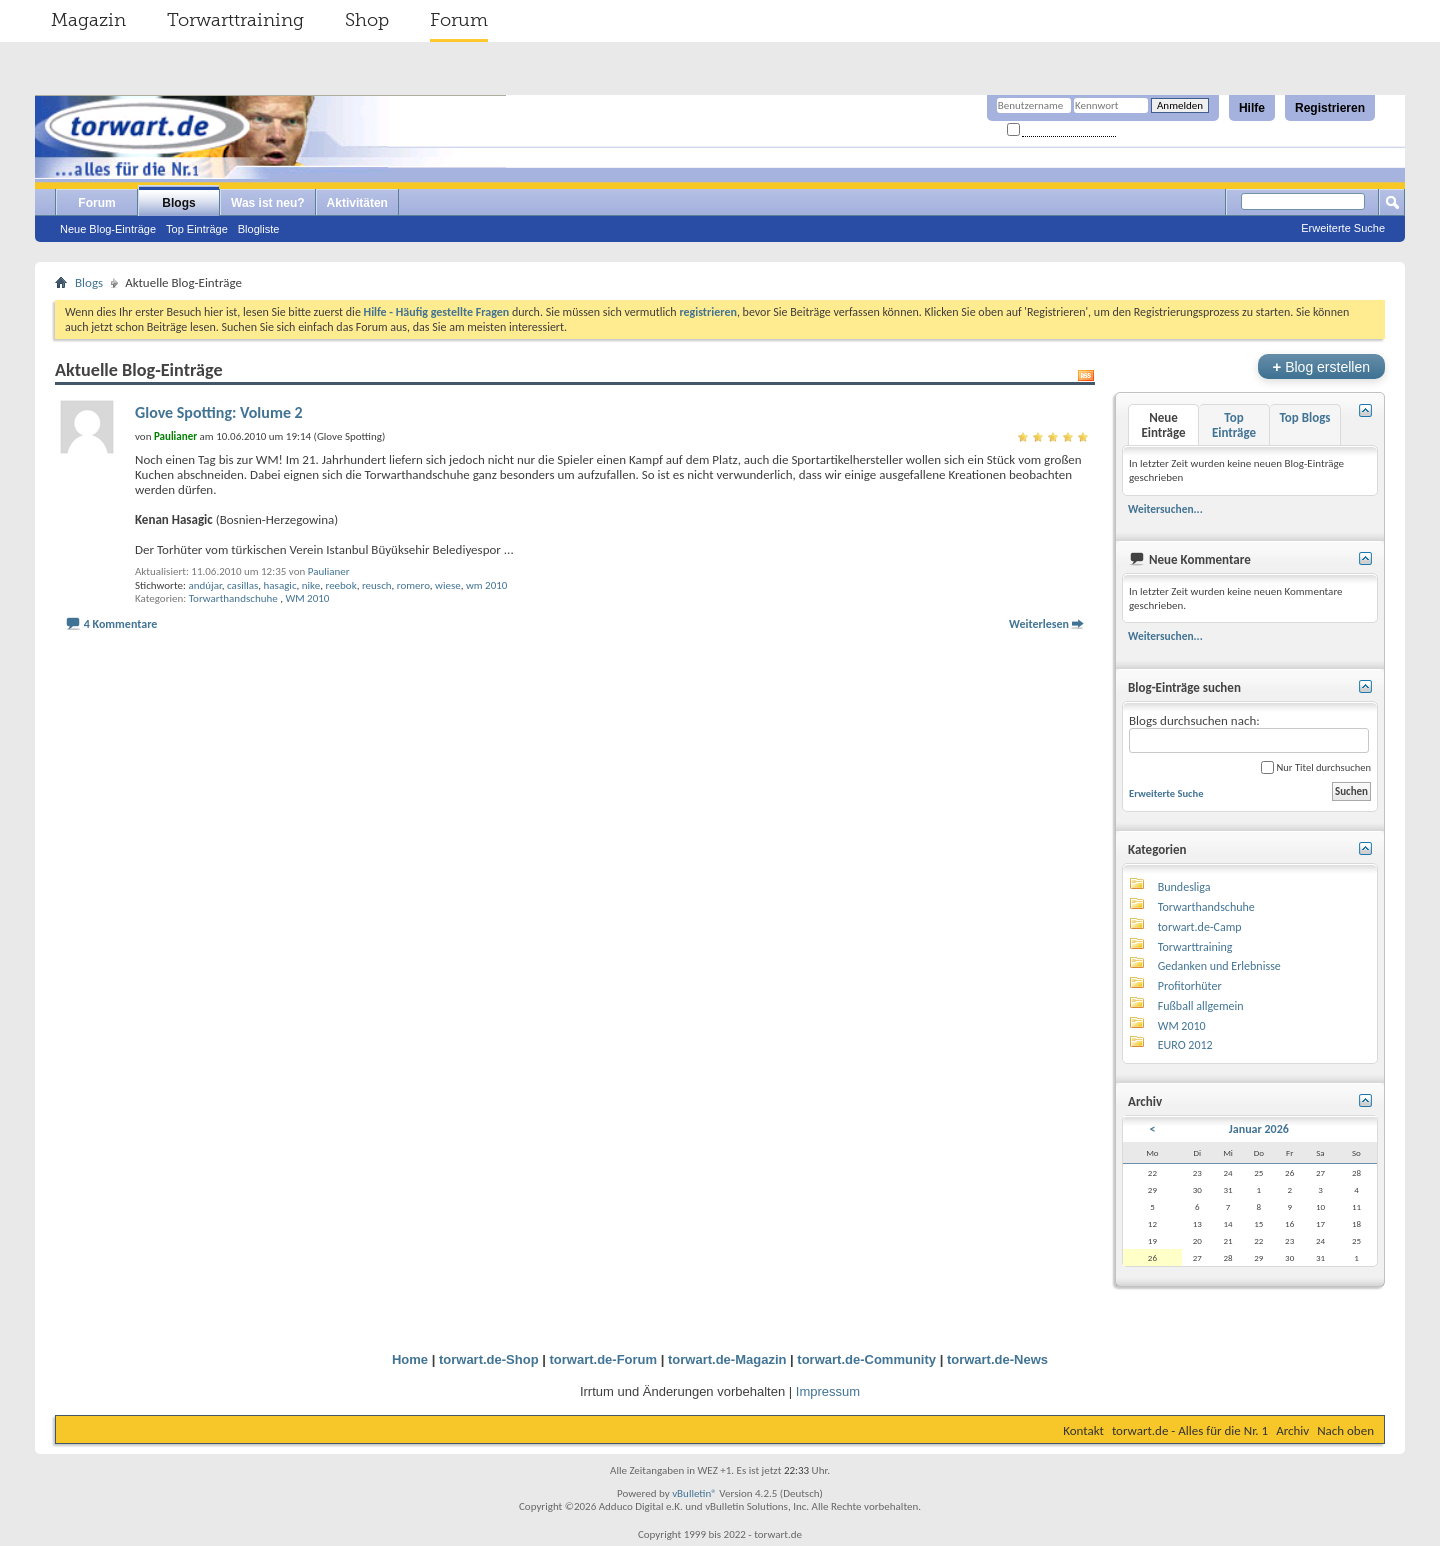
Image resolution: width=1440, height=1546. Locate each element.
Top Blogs (1304, 417)
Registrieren (1330, 108)
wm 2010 (486, 585)
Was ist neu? (268, 203)
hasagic (280, 585)
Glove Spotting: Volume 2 (219, 412)
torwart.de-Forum (604, 1359)
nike (311, 585)
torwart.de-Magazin (727, 1359)
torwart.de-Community (866, 1359)
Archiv (1292, 1430)
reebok (340, 585)
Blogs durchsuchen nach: (1249, 733)
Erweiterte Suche (1343, 228)
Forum (459, 20)
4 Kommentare (121, 624)
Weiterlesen (1039, 624)
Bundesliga (1184, 887)
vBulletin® (694, 1493)
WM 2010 (307, 598)
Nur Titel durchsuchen (1316, 767)
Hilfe (1252, 108)
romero (413, 585)
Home (410, 1359)
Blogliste (259, 229)
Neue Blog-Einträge (108, 229)
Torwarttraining (235, 20)
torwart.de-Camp (1200, 927)
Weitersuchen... (1165, 509)
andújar (204, 585)
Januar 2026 (1259, 1129)
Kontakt (1083, 1430)
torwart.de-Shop (489, 1359)
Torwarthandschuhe (233, 598)
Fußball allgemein (1201, 1006)
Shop (367, 20)
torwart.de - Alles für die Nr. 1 (1190, 1430)
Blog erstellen (1321, 366)
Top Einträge (197, 229)
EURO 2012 (1185, 1045)
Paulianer (329, 571)
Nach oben (1345, 1430)
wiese (448, 585)
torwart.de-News (997, 1359)
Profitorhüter (1190, 986)
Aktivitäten (357, 203)
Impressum (828, 1391)
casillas (242, 585)
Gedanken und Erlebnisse (1219, 966)
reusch (377, 585)
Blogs (178, 203)
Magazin (88, 20)
